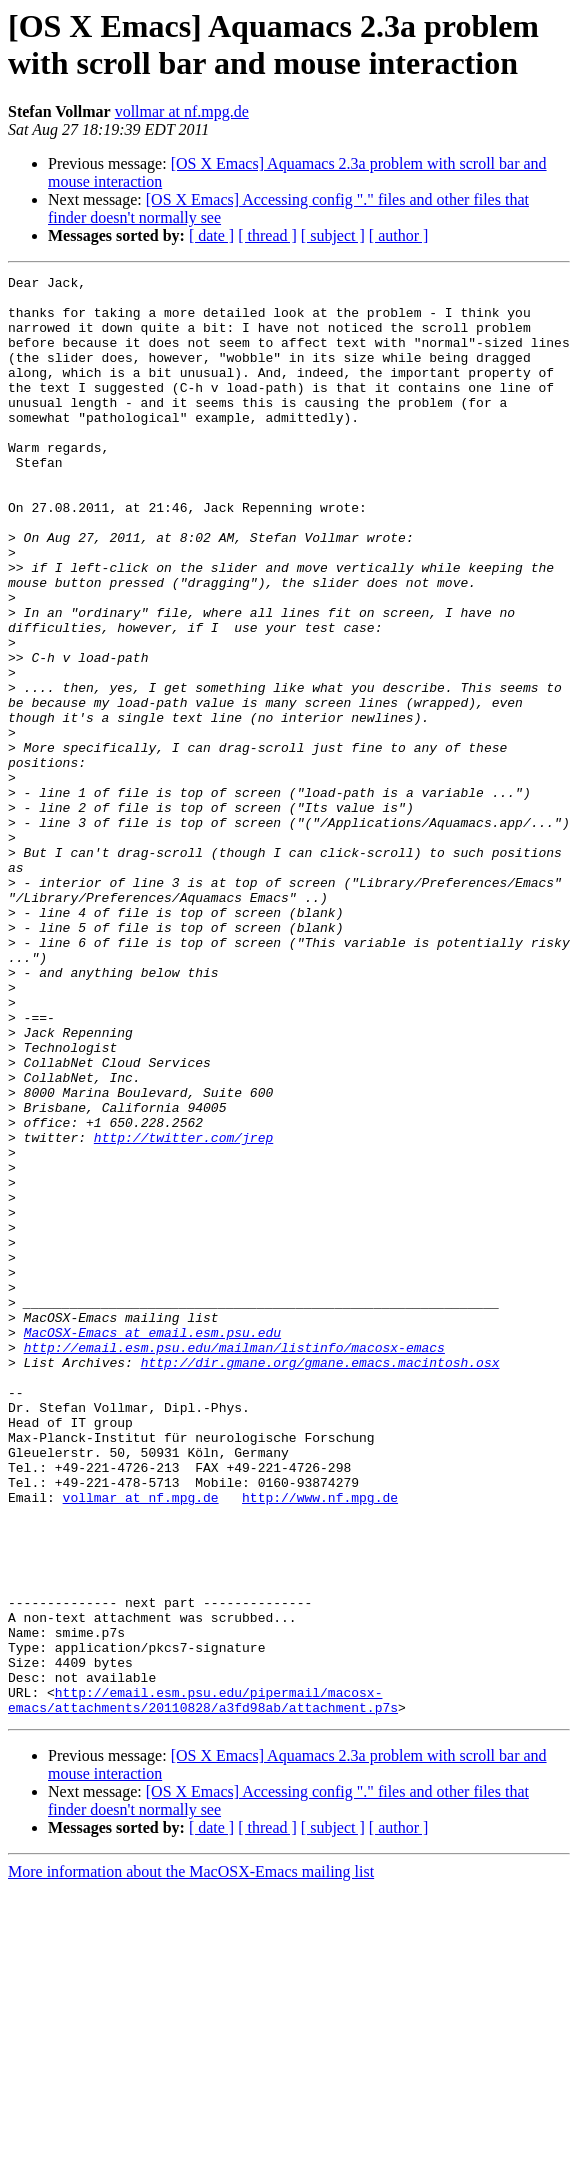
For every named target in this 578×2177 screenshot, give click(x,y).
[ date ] (211, 235)
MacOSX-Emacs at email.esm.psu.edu (152, 1545)
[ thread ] (267, 235)
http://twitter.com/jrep (183, 1311)
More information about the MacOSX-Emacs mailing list (191, 2159)
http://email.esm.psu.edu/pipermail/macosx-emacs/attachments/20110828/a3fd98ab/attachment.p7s (203, 1986)
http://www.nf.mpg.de (320, 1743)
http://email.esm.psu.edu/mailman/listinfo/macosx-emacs (234, 1563)
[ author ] (399, 235)
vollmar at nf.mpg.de (182, 111)
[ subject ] (333, 235)
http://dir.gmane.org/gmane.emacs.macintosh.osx (320, 1581)
